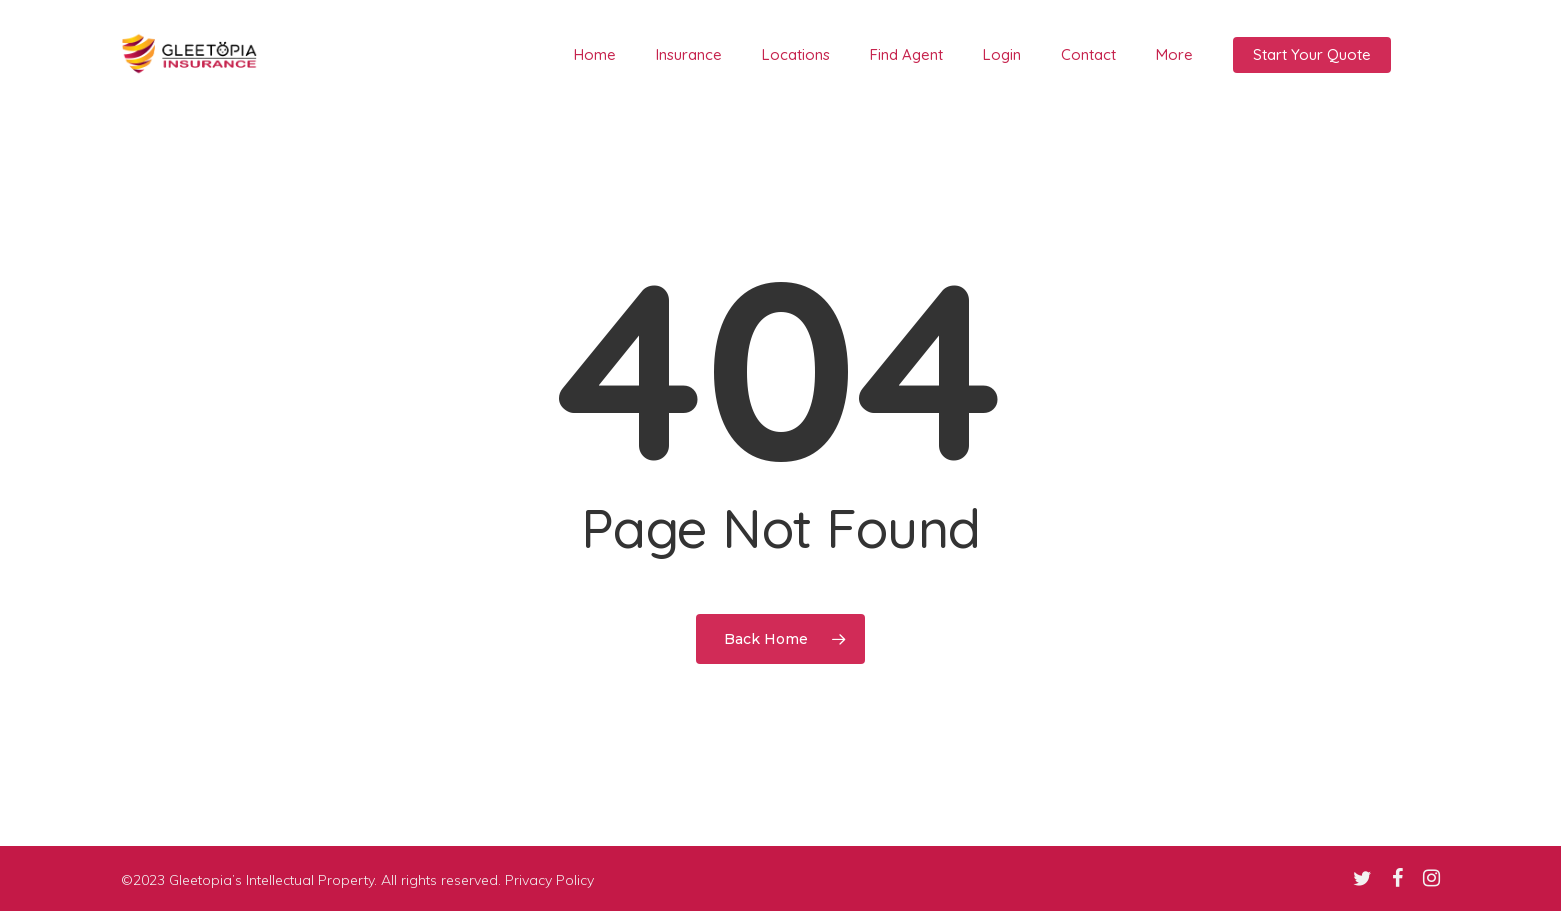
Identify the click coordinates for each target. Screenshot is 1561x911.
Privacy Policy (549, 880)
